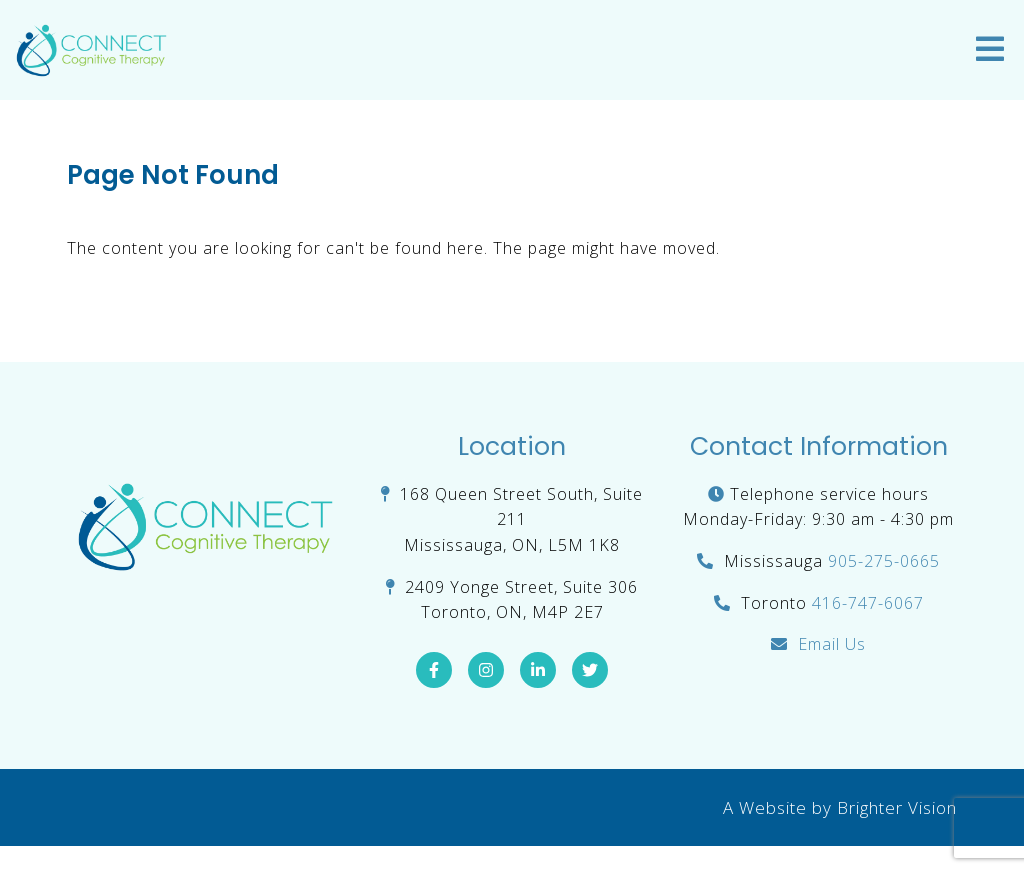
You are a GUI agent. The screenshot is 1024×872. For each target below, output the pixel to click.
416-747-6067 (868, 603)
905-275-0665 (884, 561)
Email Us (832, 644)
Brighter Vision (897, 807)
